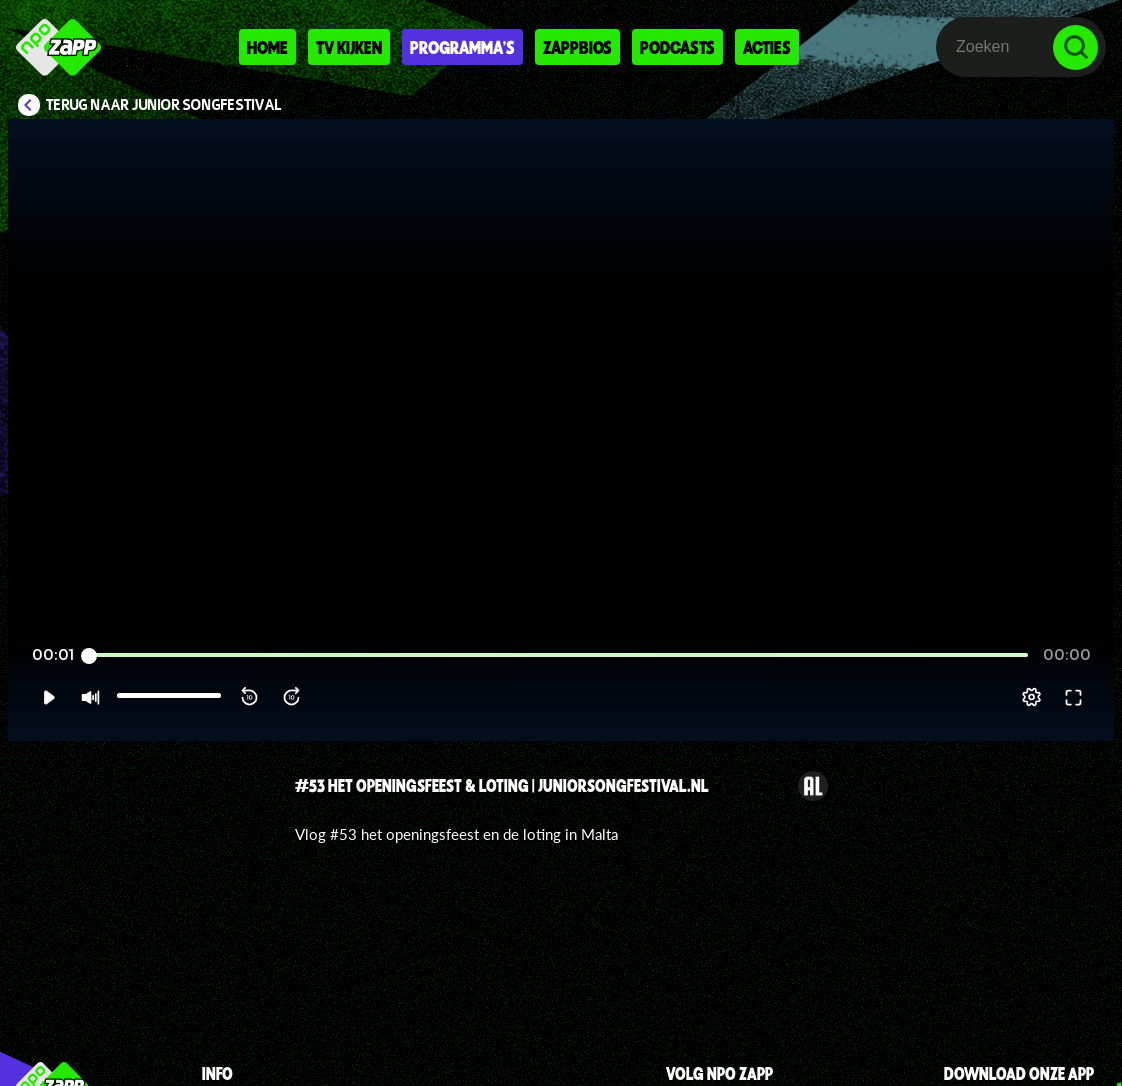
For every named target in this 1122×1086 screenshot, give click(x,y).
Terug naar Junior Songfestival (164, 105)
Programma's (462, 47)
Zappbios (577, 47)
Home (267, 47)
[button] (48, 697)
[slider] (558, 655)
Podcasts (677, 47)
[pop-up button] (1031, 697)
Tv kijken (349, 47)
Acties (767, 47)
